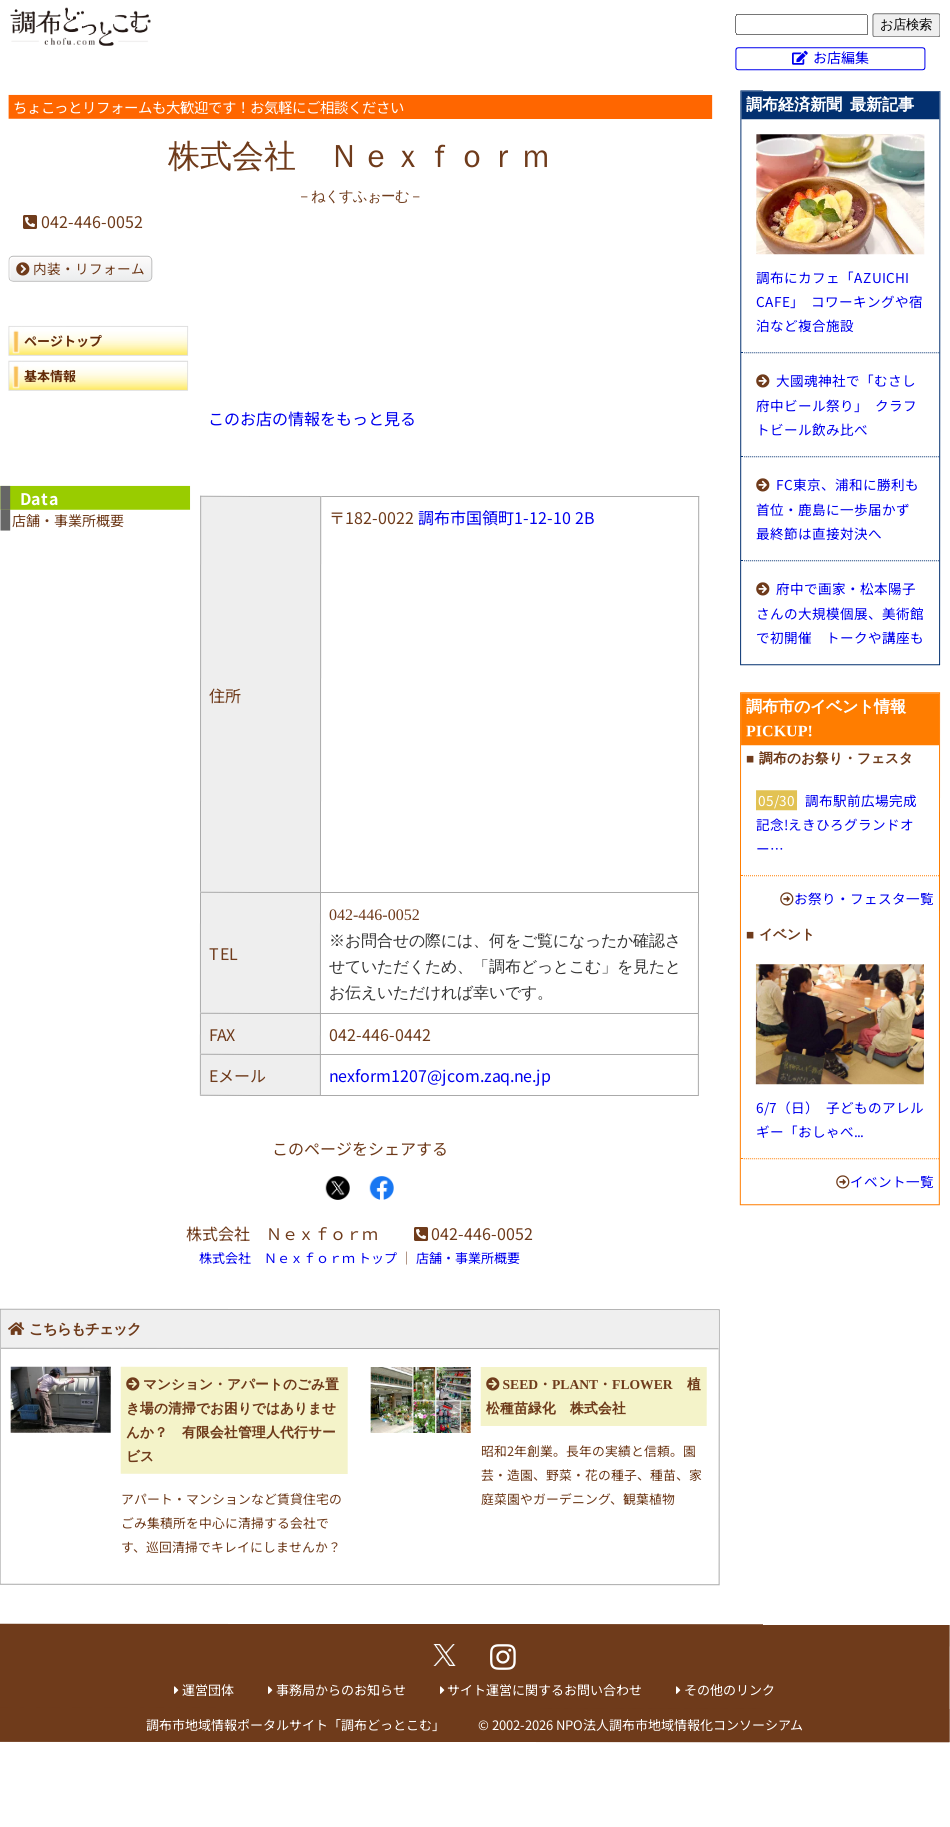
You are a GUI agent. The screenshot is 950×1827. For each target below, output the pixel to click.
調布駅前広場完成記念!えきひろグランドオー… (836, 824)
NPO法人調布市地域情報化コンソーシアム (679, 1724)
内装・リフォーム (89, 268)
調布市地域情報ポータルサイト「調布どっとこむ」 (295, 1723)
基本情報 (50, 375)
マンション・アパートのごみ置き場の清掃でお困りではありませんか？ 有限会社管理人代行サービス (232, 1420)
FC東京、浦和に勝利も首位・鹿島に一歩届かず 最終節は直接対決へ (840, 508)
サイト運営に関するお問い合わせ (544, 1689)
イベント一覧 (892, 1181)
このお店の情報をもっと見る (312, 418)
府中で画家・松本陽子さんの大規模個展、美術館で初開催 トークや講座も (840, 612)
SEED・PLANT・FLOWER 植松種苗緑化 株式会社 (593, 1396)
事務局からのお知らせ (341, 1689)
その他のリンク (729, 1689)
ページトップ (63, 340)
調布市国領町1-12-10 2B (506, 517)
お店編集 (841, 57)
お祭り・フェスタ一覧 (864, 898)
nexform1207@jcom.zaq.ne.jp (440, 1075)
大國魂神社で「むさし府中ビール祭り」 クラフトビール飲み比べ (836, 404)
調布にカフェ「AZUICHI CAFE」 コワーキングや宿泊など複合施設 (839, 301)
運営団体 (208, 1689)
